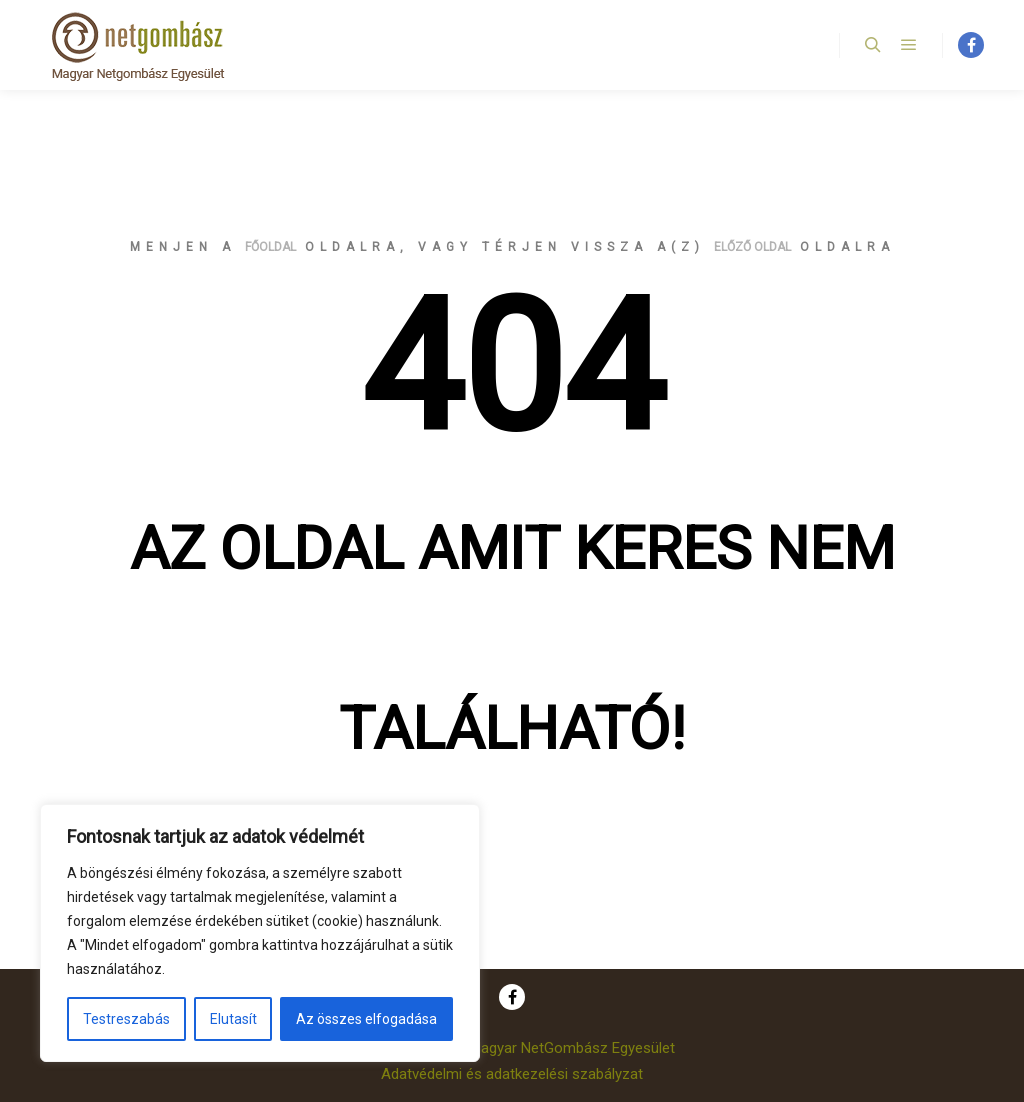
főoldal (270, 247)
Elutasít (233, 1019)
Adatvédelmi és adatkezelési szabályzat (512, 1074)
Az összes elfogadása (366, 1019)
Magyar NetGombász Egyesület (572, 1048)
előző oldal (752, 247)
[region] (260, 933)
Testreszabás (126, 1019)
